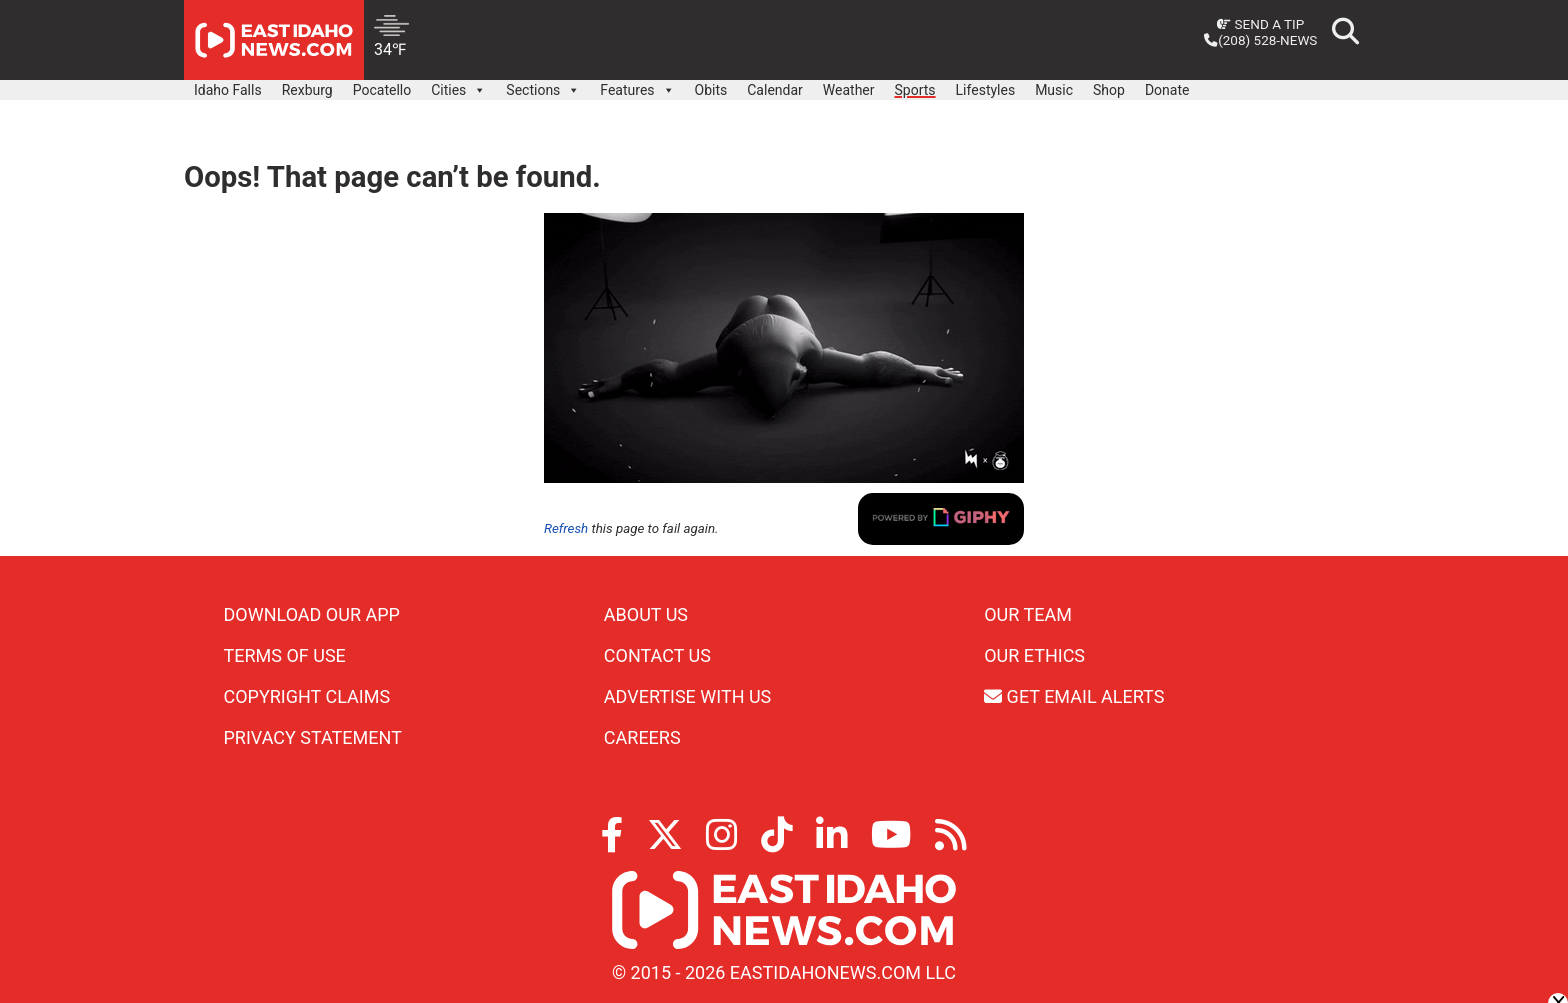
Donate (1167, 90)
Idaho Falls (228, 90)
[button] (479, 90)
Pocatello (382, 90)
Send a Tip (1260, 24)
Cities (458, 85)
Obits (711, 90)
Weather (849, 90)
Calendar (775, 90)
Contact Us (657, 655)
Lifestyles (986, 90)
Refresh (566, 528)
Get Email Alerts (1074, 696)
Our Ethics (1034, 655)
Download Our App (312, 614)
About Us (646, 614)
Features (637, 85)
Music (1054, 90)
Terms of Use (285, 655)
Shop (1109, 90)
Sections (543, 85)
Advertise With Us (687, 696)
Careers (642, 737)
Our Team (1028, 614)
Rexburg (307, 90)
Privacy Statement (313, 737)
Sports (915, 90)
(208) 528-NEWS (1260, 40)
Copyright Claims (307, 696)
